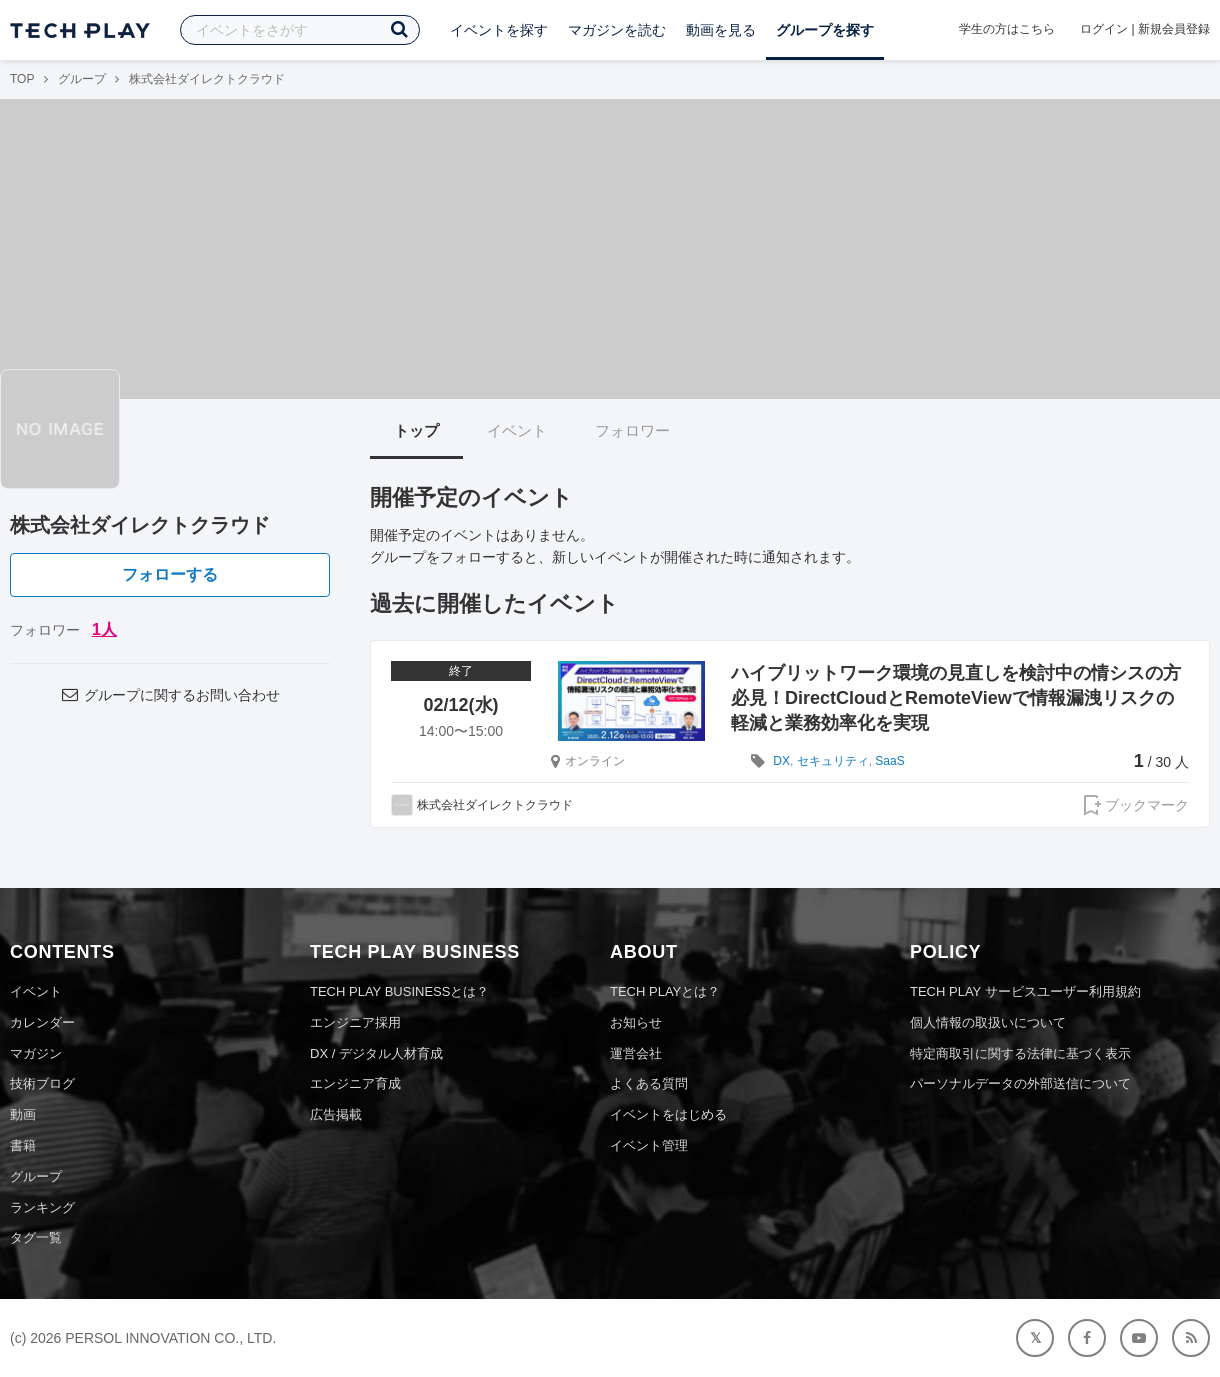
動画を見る (721, 30)
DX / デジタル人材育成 (376, 1053)
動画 (23, 1114)
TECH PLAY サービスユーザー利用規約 (1025, 991)
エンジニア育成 (355, 1083)
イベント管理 (649, 1145)
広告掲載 (336, 1114)
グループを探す (825, 30)
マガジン (36, 1053)
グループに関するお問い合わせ (170, 695)
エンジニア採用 (355, 1022)
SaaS (889, 761)
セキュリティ (833, 761)
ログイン (1104, 29)
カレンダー (42, 1022)
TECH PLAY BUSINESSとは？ (399, 991)
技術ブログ (42, 1083)
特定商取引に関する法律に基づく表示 (1020, 1053)
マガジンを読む (617, 30)
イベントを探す (499, 30)
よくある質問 (649, 1083)
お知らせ (636, 1022)
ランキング (42, 1207)
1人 (104, 629)
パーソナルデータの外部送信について (1020, 1083)
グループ (82, 79)
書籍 (23, 1145)
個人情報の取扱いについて (988, 1022)
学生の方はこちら (1007, 29)
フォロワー (632, 430)
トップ (416, 430)
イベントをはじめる (668, 1114)
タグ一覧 (36, 1237)
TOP (22, 79)
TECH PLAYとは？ (665, 991)
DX (781, 761)
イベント (517, 430)
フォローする (170, 574)
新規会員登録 (1174, 29)
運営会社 (636, 1053)
